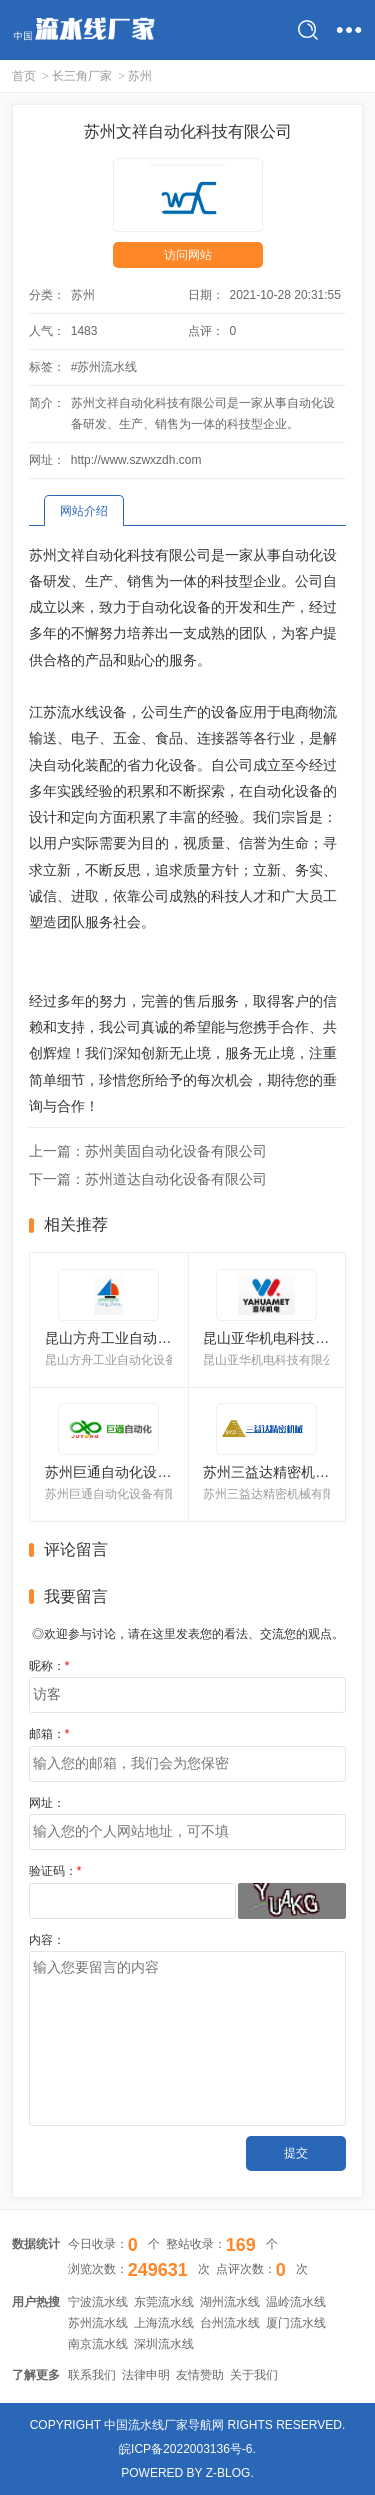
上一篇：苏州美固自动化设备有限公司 (148, 1151)
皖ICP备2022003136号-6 (185, 2449)
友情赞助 (200, 2375)
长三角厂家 (82, 76)
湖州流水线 (230, 2302)
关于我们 (254, 2375)
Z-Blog (228, 2473)
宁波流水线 (98, 2302)
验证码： (55, 1871)
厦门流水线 (296, 2323)
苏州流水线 (98, 2323)
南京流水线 (98, 2344)
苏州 (140, 76)
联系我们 (92, 2375)
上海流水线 (164, 2323)
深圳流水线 (164, 2344)
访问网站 (188, 255)
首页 (24, 76)
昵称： (49, 1666)
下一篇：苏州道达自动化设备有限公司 (148, 1179)
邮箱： (49, 1734)
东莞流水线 (164, 2302)
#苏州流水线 (104, 367)
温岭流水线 (296, 2302)
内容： (47, 1940)
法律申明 (146, 2375)
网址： (47, 1803)
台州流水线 (230, 2323)
